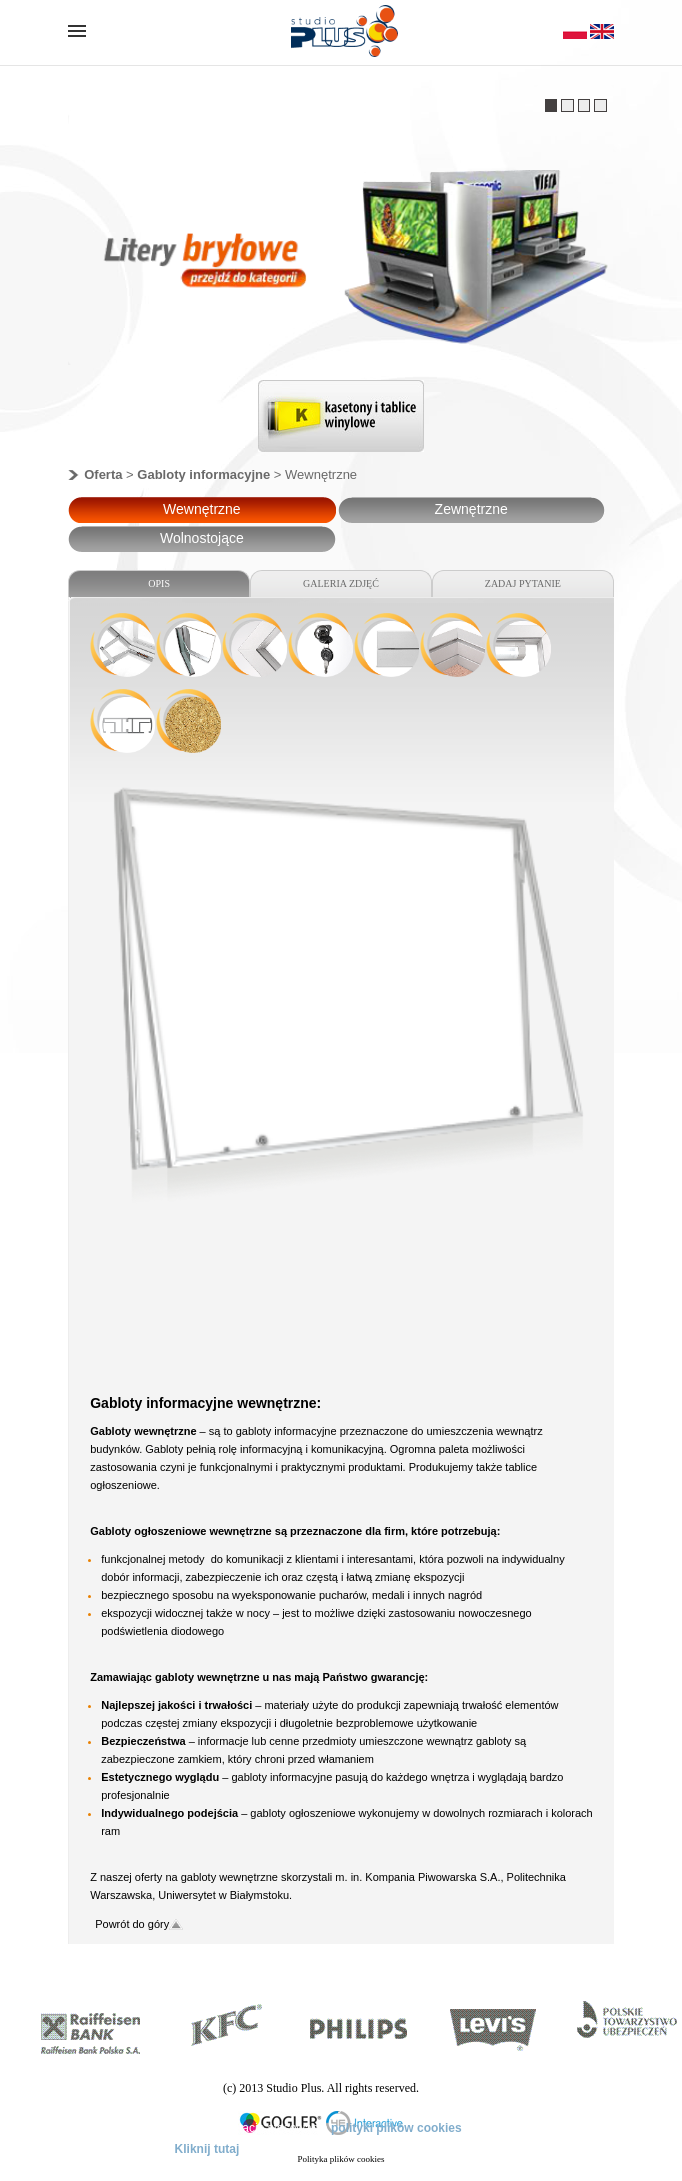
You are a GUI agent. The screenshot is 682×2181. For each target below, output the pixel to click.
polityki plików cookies (396, 2128)
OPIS (159, 583)
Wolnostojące (202, 538)
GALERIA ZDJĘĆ (341, 583)
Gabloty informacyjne (203, 474)
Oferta (103, 474)
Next (446, 421)
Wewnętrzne (202, 509)
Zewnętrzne (471, 509)
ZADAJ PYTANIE (523, 583)
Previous (237, 421)
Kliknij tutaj (207, 2149)
